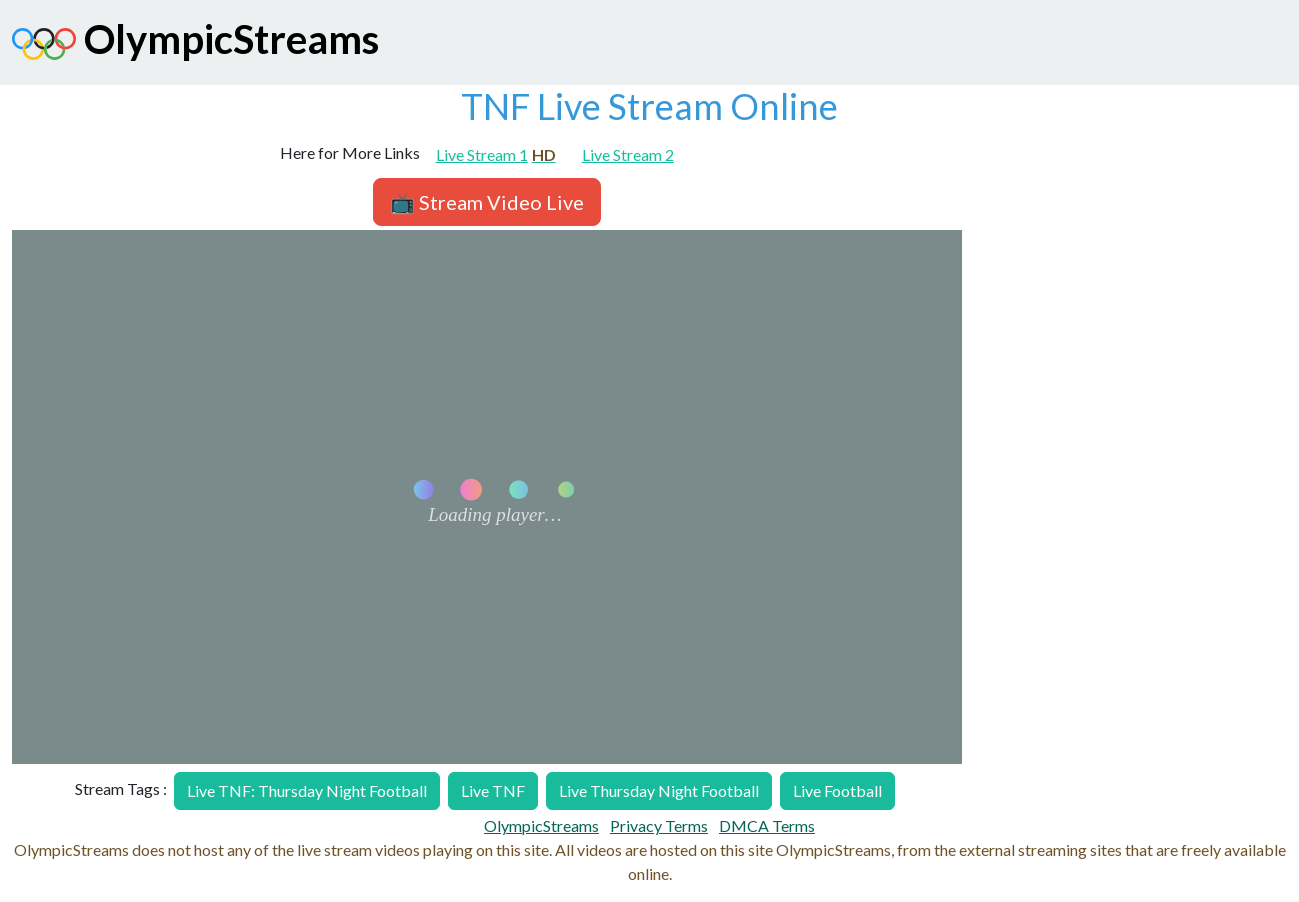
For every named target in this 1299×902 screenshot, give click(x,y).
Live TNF (493, 790)
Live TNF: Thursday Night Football (307, 790)
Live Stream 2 (628, 154)
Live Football (837, 790)
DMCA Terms (767, 825)
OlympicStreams (195, 44)
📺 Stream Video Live (487, 202)
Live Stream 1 (496, 154)
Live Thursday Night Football (659, 790)
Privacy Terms (659, 825)
